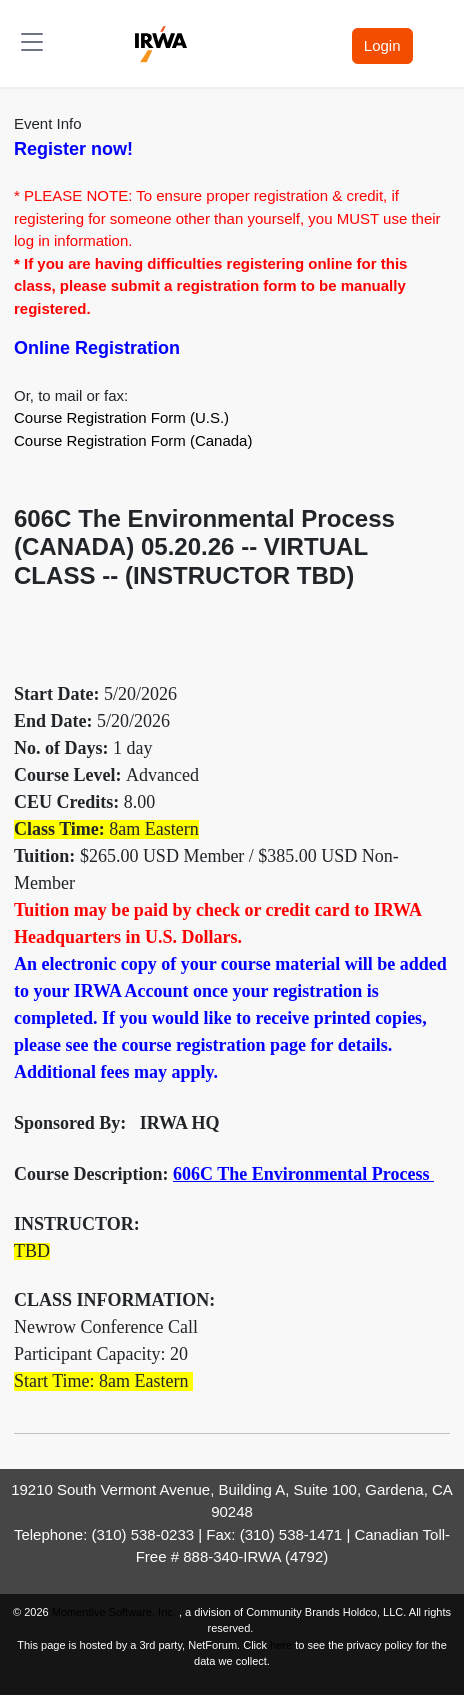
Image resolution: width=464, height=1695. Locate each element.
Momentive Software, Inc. (115, 1612)
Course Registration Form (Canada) (133, 440)
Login (382, 45)
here (281, 1645)
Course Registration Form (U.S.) (121, 417)
